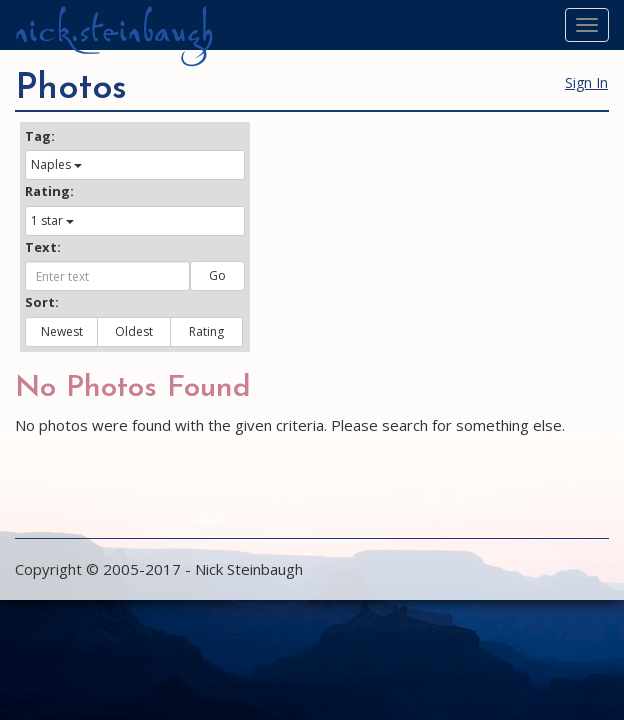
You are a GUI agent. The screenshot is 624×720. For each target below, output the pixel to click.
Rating (206, 331)
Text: (43, 247)
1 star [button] (52, 220)
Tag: (40, 136)
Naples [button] (56, 164)
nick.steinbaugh (114, 31)
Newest (62, 331)
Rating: (49, 191)
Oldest (134, 331)
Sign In (586, 82)
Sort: (42, 302)
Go (217, 275)
